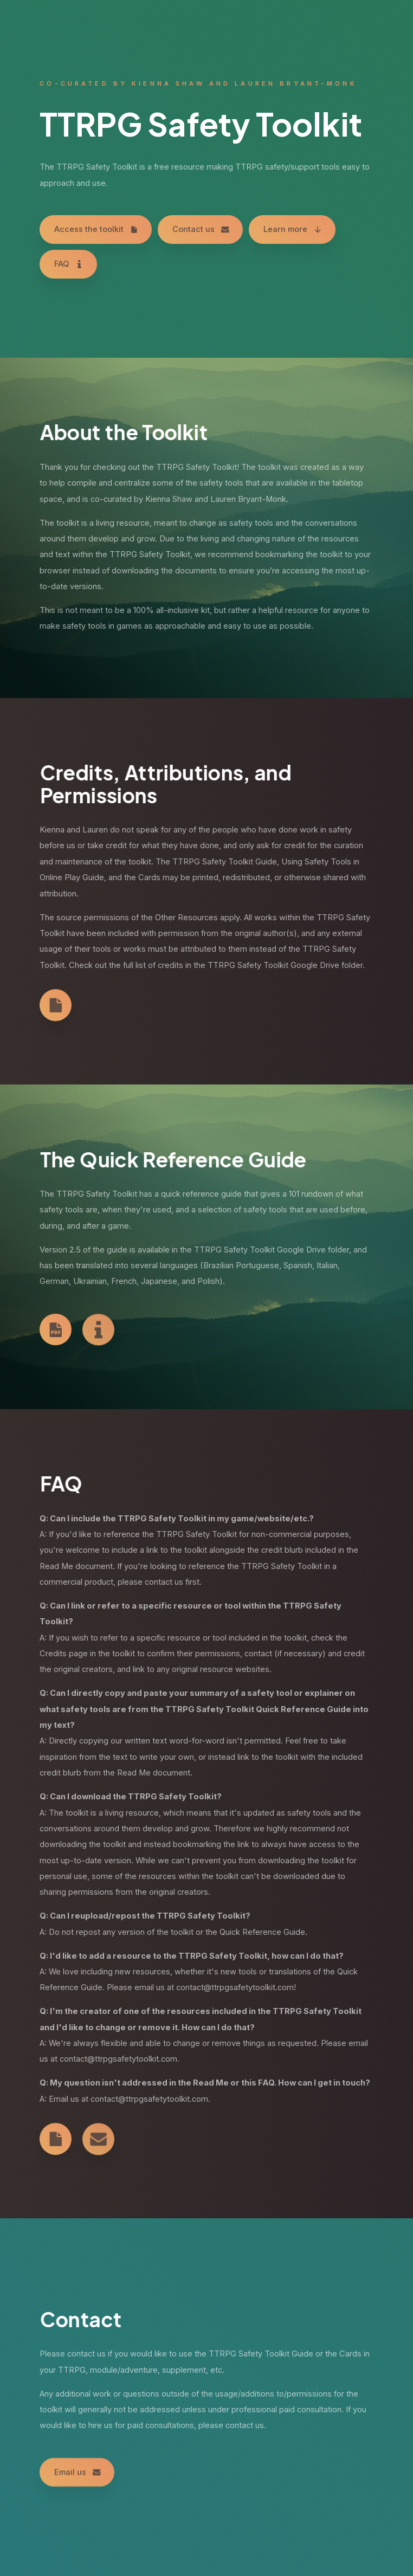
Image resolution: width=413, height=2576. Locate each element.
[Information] (98, 1332)
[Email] (98, 2142)
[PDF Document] (56, 1331)
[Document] (56, 1006)
